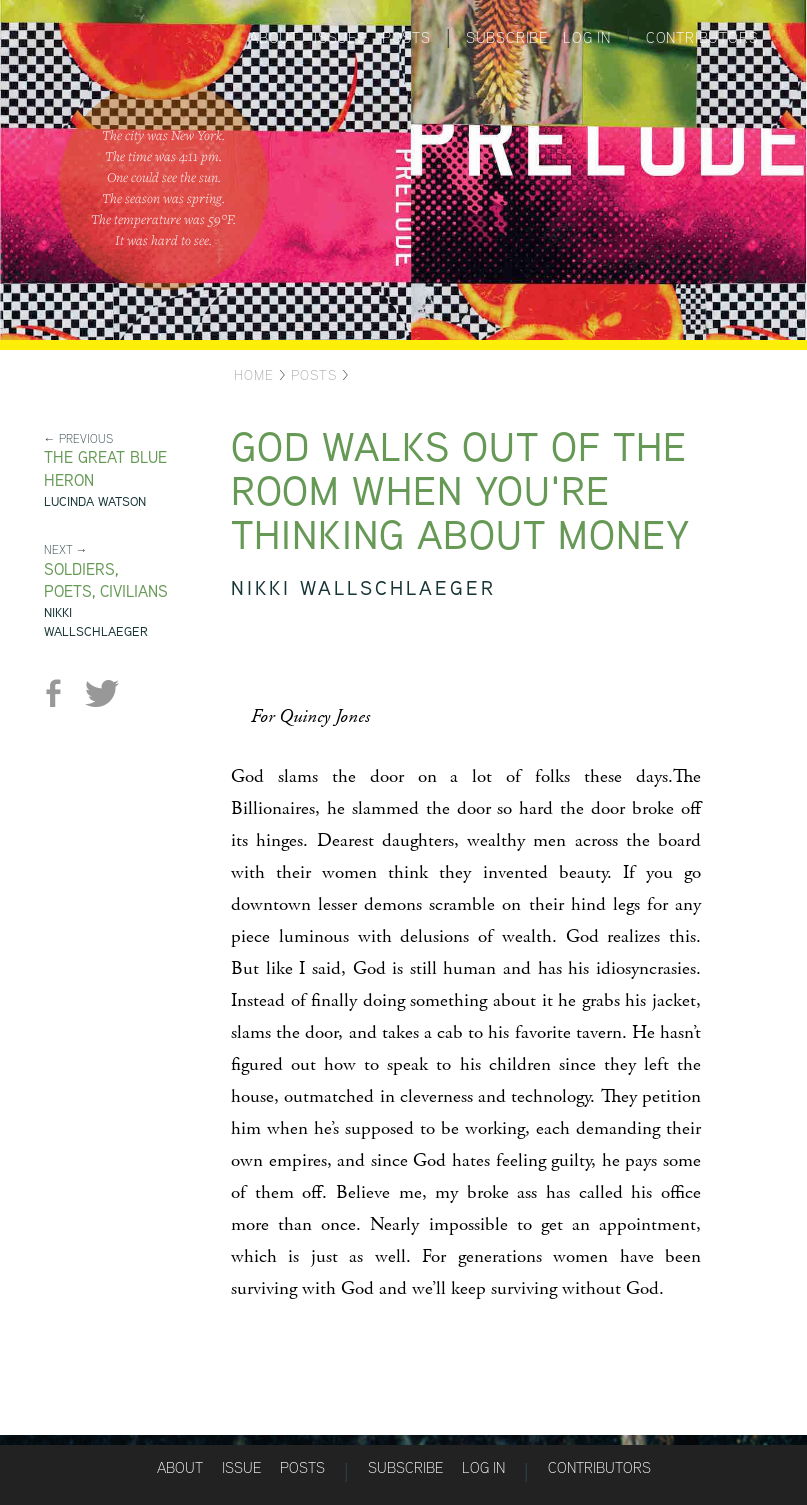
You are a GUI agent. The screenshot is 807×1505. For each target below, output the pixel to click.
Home (254, 375)
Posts (406, 37)
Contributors (702, 37)
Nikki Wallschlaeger (96, 622)
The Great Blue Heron (105, 469)
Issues (340, 37)
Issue (241, 1467)
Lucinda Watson (95, 501)
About (274, 37)
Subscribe (507, 37)
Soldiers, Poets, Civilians (106, 581)
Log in (587, 37)
